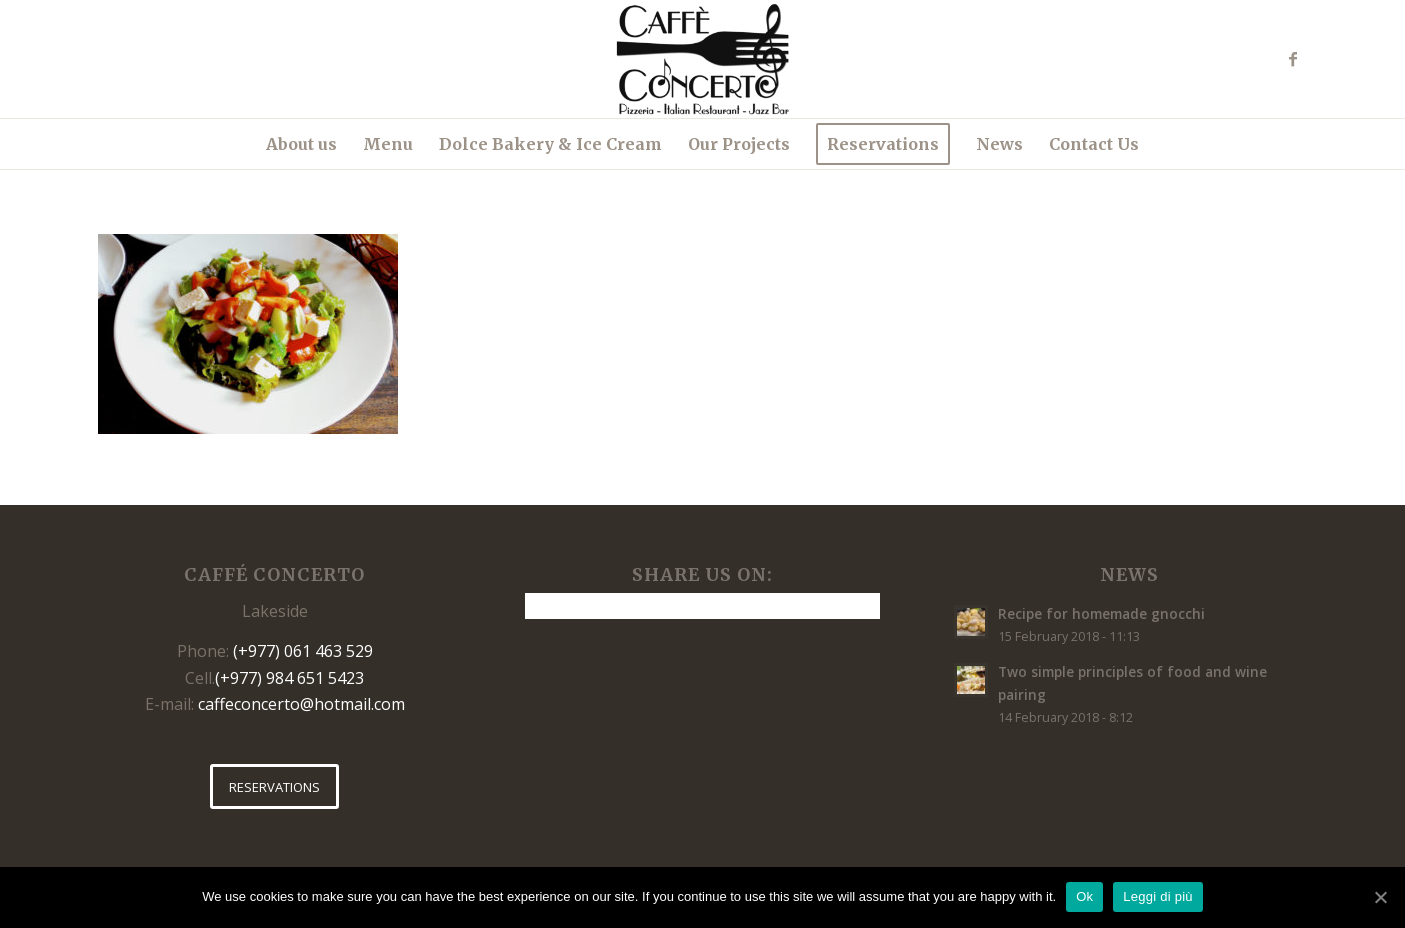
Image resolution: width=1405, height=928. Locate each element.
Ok (1084, 896)
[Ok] (1380, 897)
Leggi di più (1158, 896)
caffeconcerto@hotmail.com (301, 704)
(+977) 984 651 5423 (289, 678)
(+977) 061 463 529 (303, 651)
